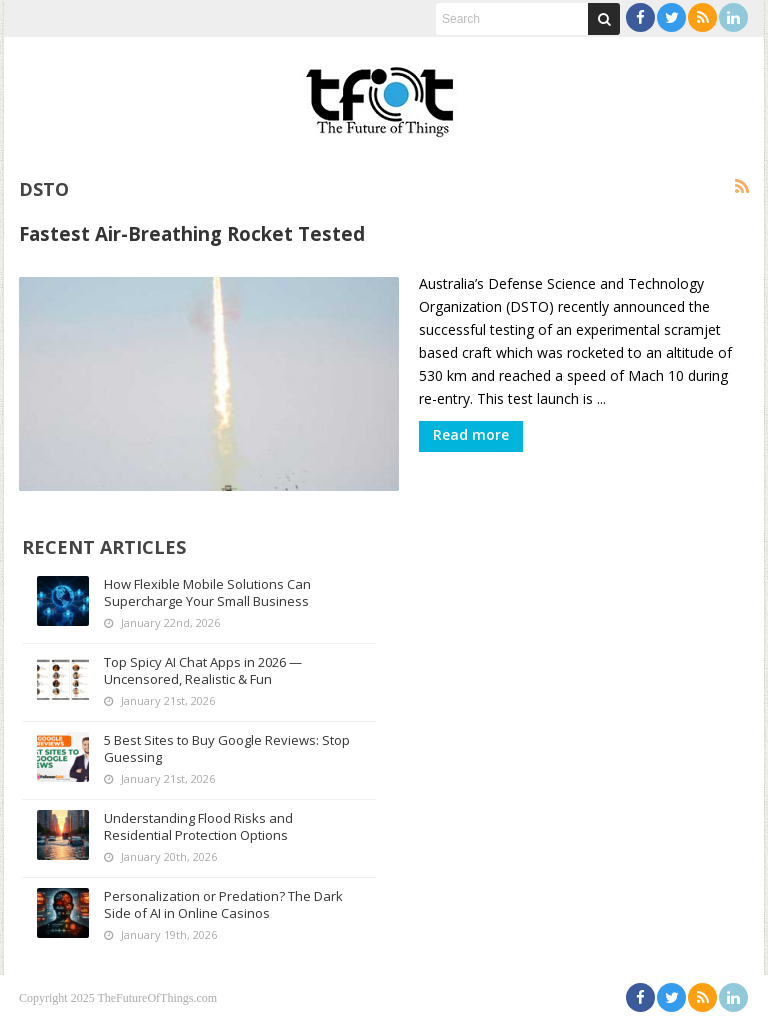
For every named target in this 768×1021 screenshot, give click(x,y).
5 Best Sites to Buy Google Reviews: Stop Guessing (227, 748)
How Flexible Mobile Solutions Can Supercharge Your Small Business (207, 592)
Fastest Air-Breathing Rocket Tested (192, 233)
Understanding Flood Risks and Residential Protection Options (198, 826)
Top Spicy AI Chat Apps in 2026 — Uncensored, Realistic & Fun (203, 670)
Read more (471, 434)
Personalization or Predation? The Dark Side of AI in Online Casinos (223, 904)
